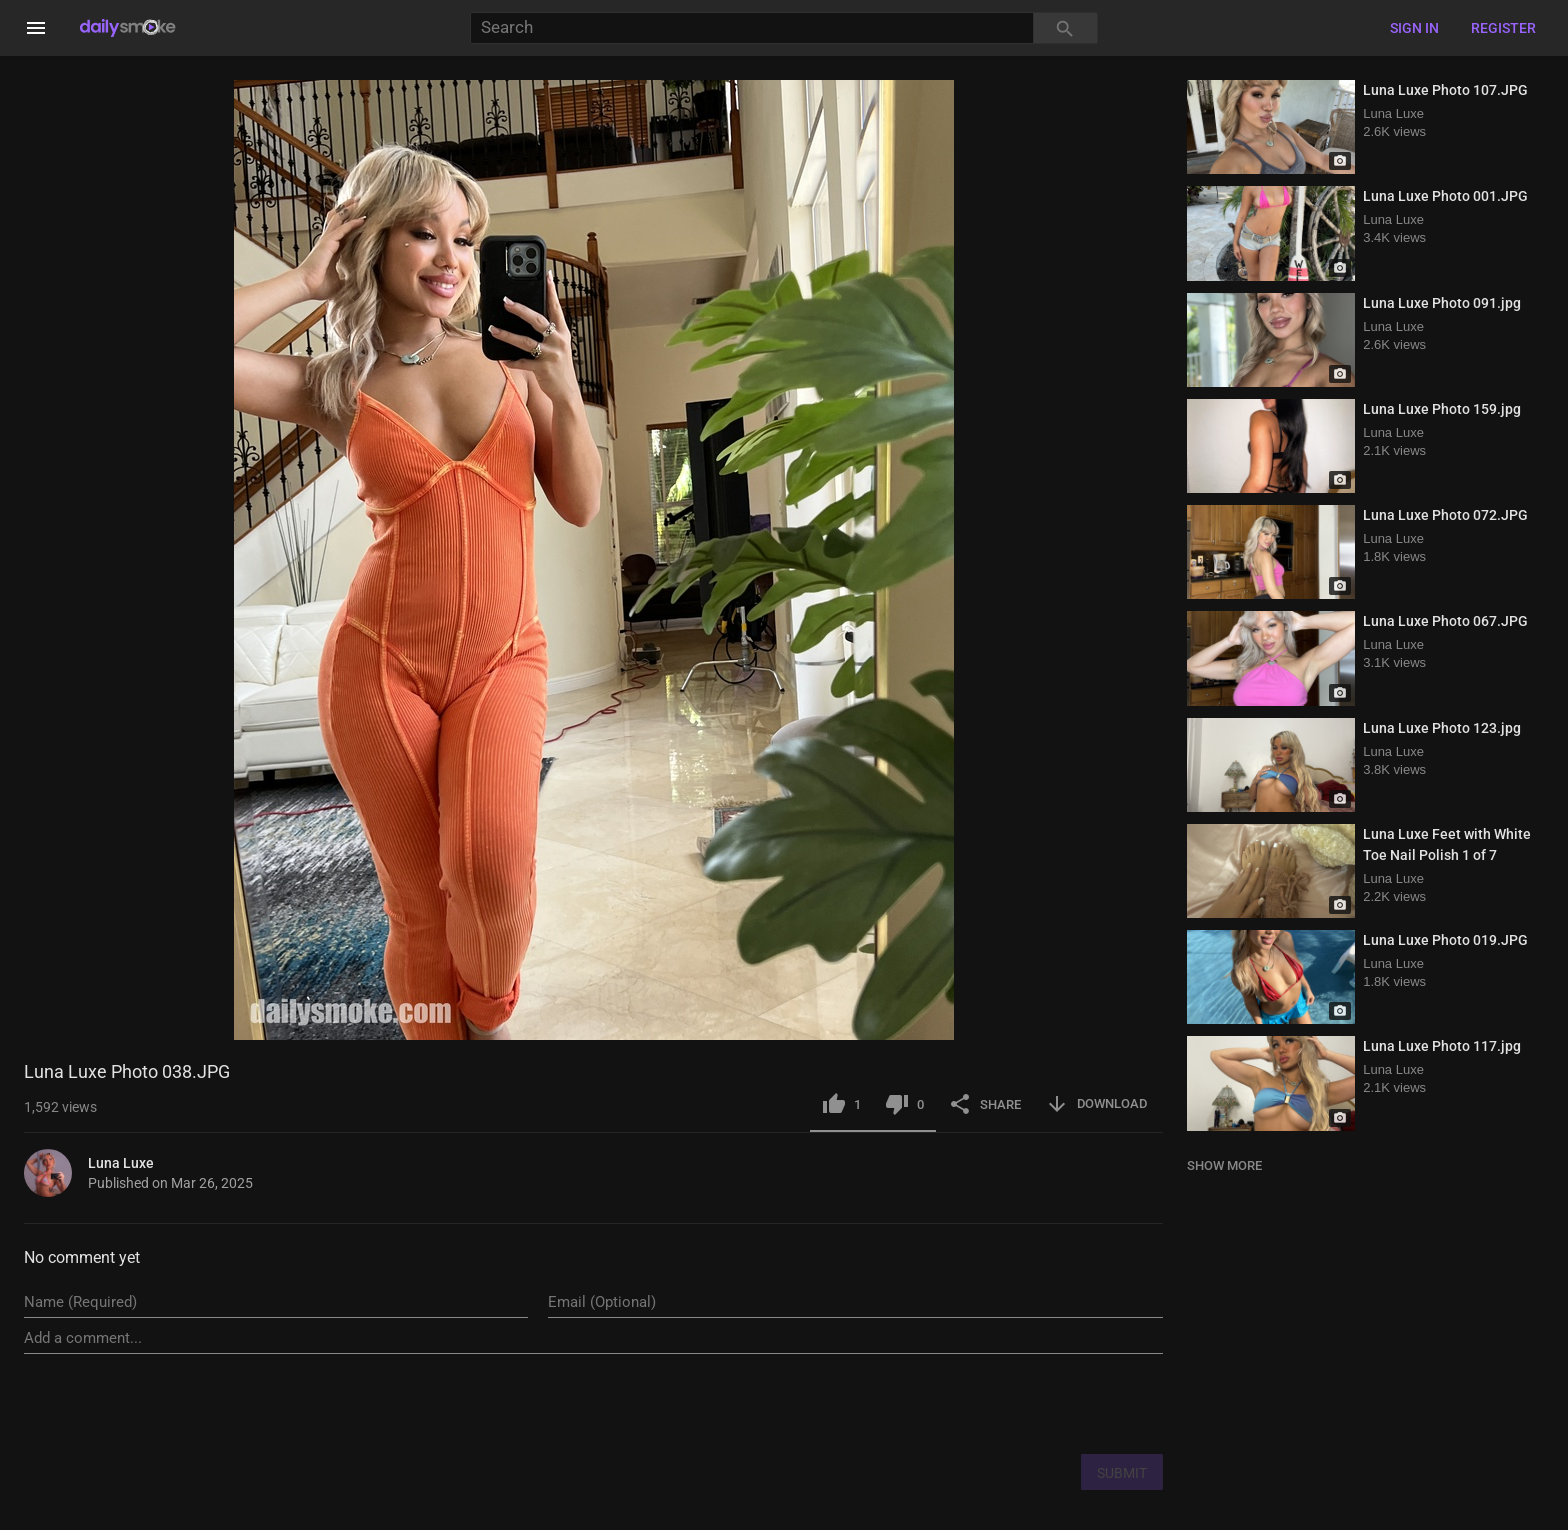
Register (1503, 28)
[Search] (751, 28)
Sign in (1414, 28)
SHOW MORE (1224, 1165)
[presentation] (1011, 1403)
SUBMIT (1122, 1473)
